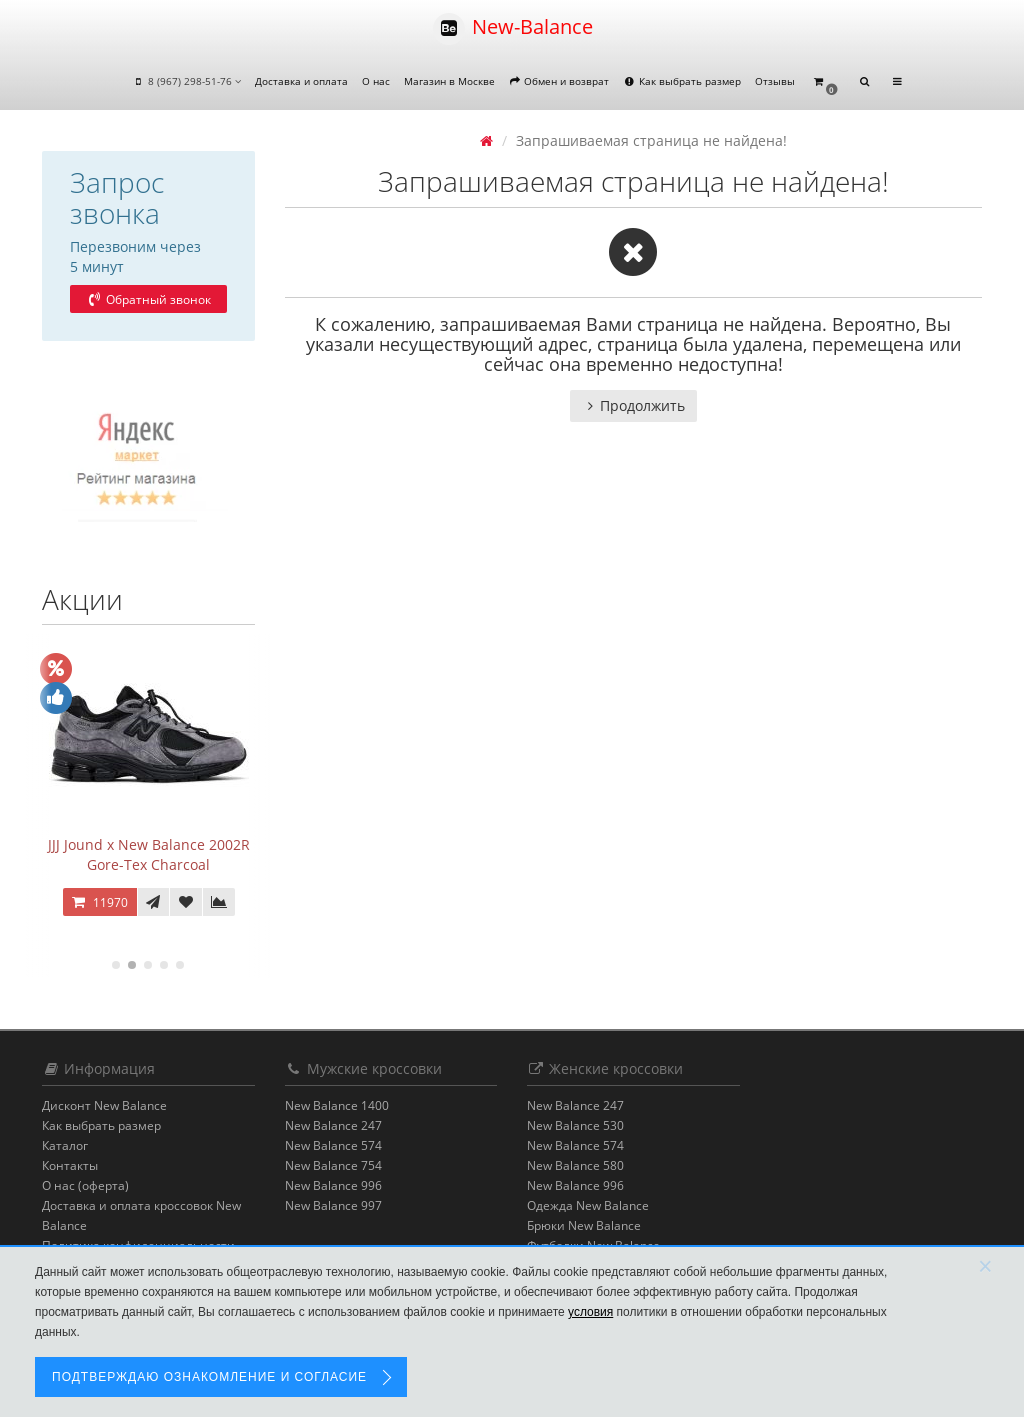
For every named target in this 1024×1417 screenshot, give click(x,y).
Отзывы (775, 81)
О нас (376, 81)
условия (590, 1312)
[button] (825, 82)
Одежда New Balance (588, 1205)
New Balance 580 (575, 1165)
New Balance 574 (333, 1145)
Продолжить (633, 405)
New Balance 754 (333, 1165)
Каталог (65, 1145)
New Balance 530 (575, 1125)
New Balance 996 (333, 1185)
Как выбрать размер (682, 81)
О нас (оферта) (85, 1185)
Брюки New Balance (584, 1225)
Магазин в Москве (449, 81)
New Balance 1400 (337, 1105)
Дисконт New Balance (104, 1105)
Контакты (70, 1165)
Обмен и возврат (559, 81)
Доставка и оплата (301, 81)
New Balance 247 (333, 1125)
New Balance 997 (333, 1205)
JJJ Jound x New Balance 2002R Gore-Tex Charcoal (149, 854)
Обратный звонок (148, 299)
